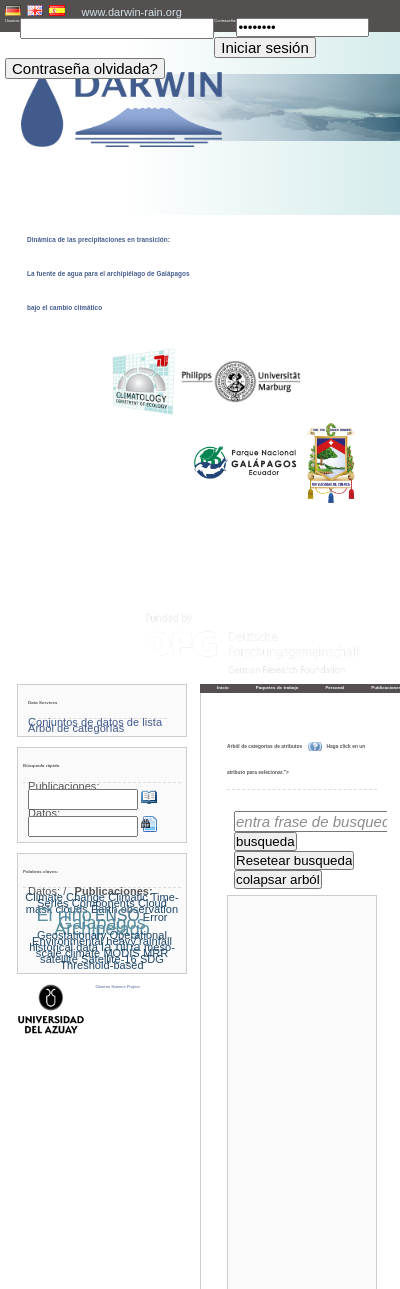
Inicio (223, 687)
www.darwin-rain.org (131, 12)
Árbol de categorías (76, 728)
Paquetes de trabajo (277, 687)
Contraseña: (225, 20)
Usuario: (12, 20)
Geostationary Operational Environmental (99, 938)
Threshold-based (101, 965)
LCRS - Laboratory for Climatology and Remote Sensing (219, 1274)
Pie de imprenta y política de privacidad (200, 1268)
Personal (334, 687)
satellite (59, 959)
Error (155, 917)
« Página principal (257, 1249)
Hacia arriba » (355, 1249)
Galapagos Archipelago (102, 926)
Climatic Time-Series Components (108, 900)
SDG (152, 959)
